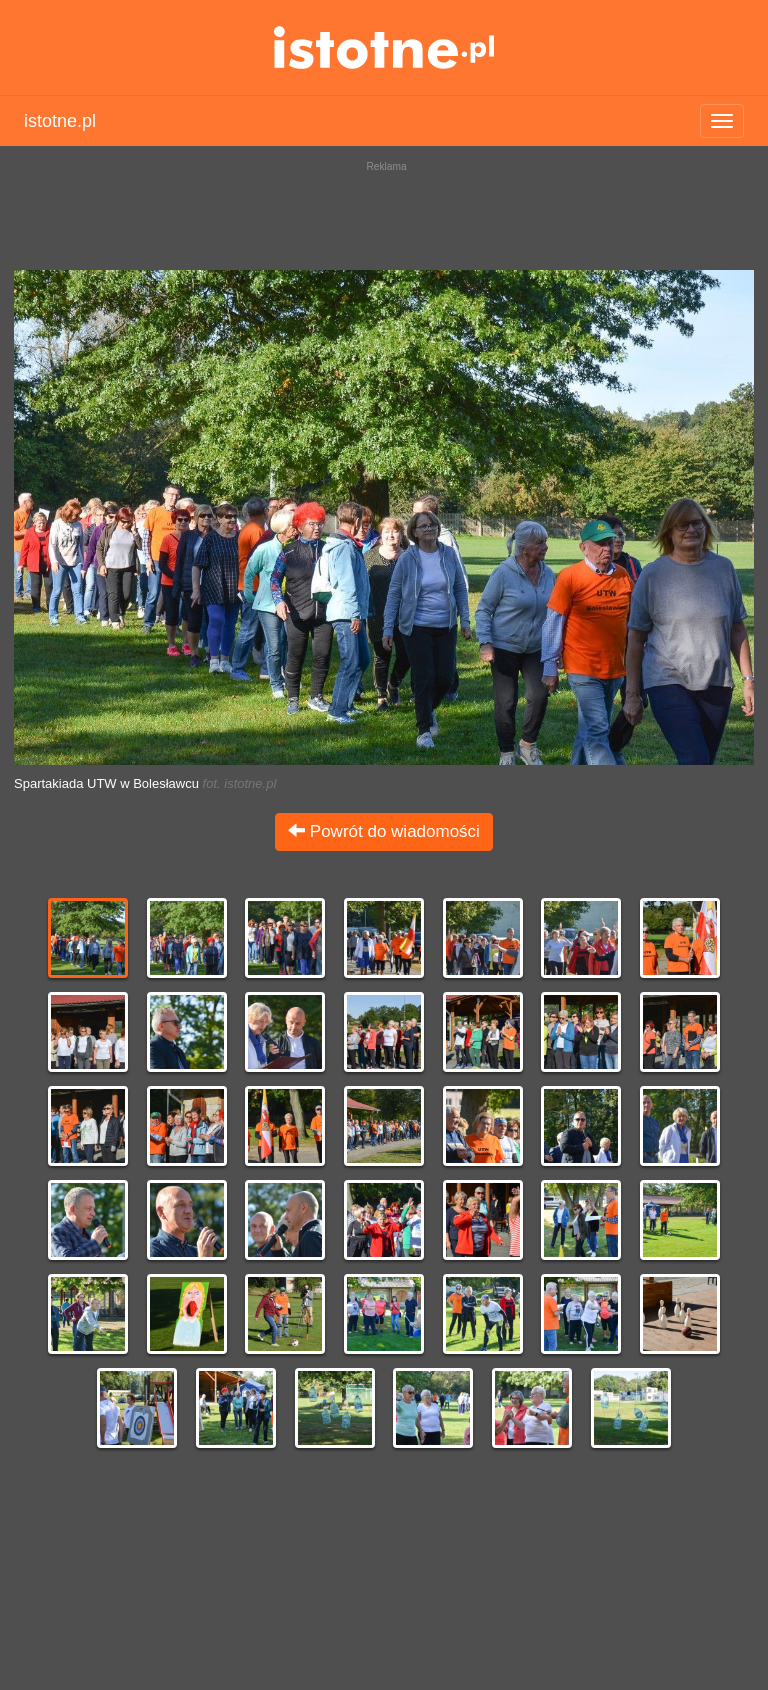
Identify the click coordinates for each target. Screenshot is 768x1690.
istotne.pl (384, 47)
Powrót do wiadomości (384, 831)
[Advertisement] (384, 210)
